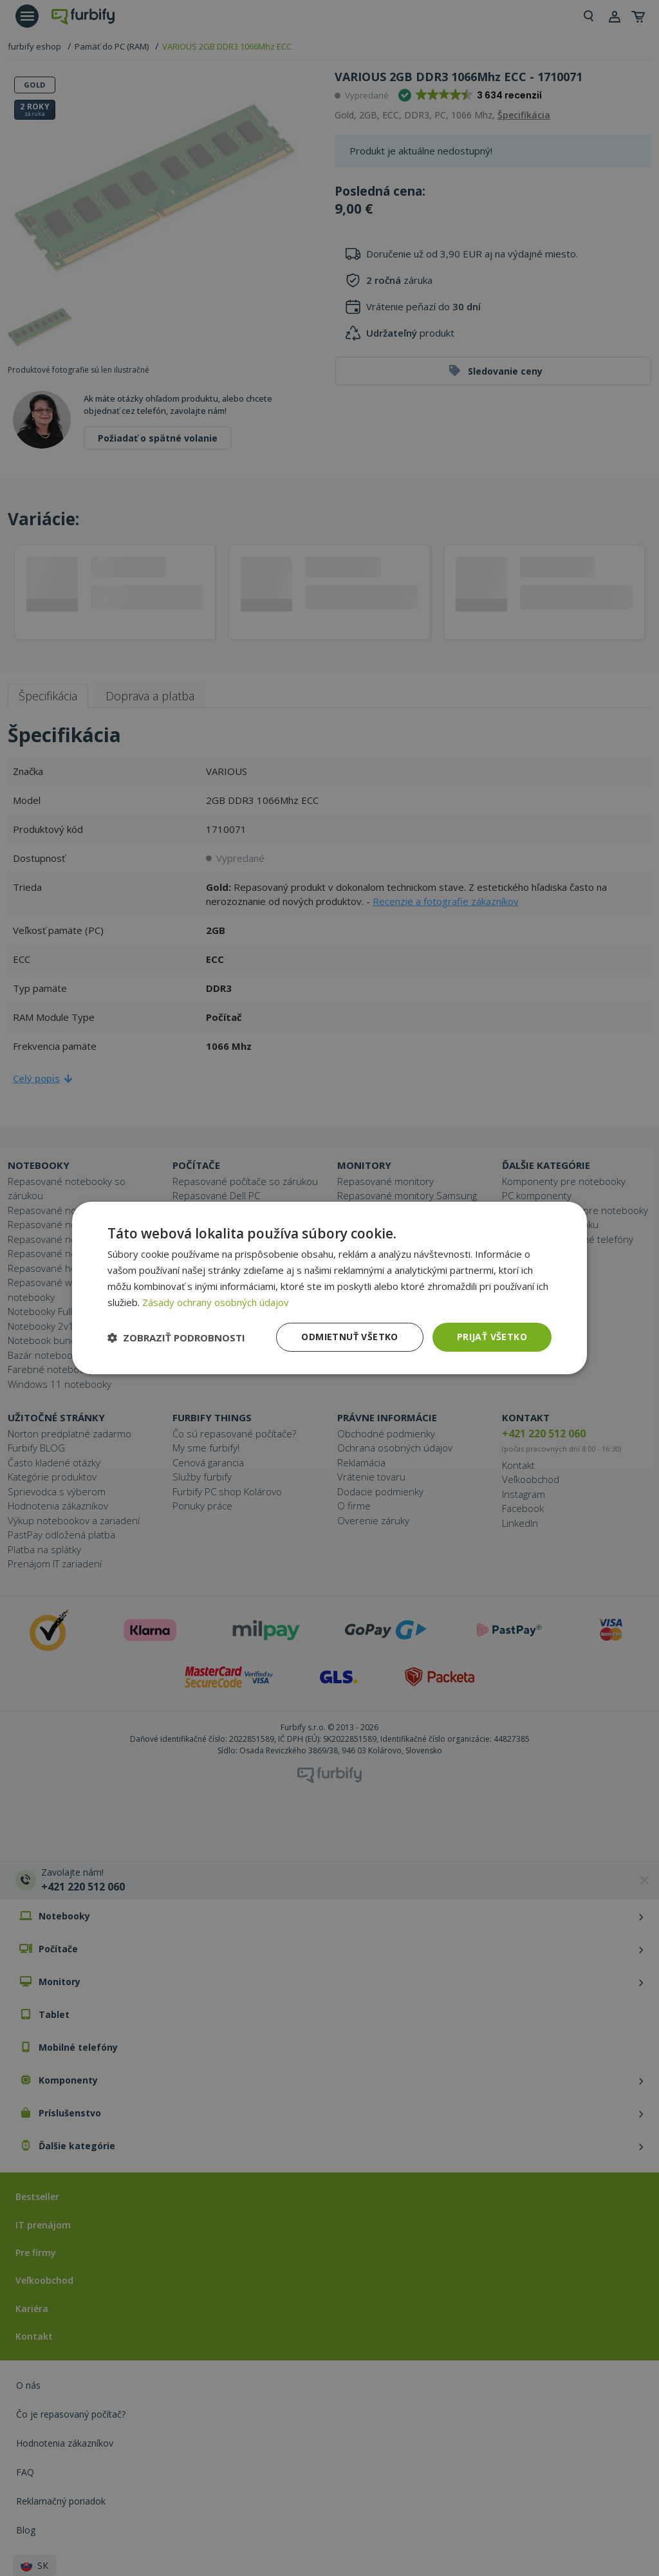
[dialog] (329, 1288)
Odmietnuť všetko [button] (349, 1336)
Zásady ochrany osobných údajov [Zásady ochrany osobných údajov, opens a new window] (215, 1302)
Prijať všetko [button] (492, 1336)
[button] (176, 1337)
